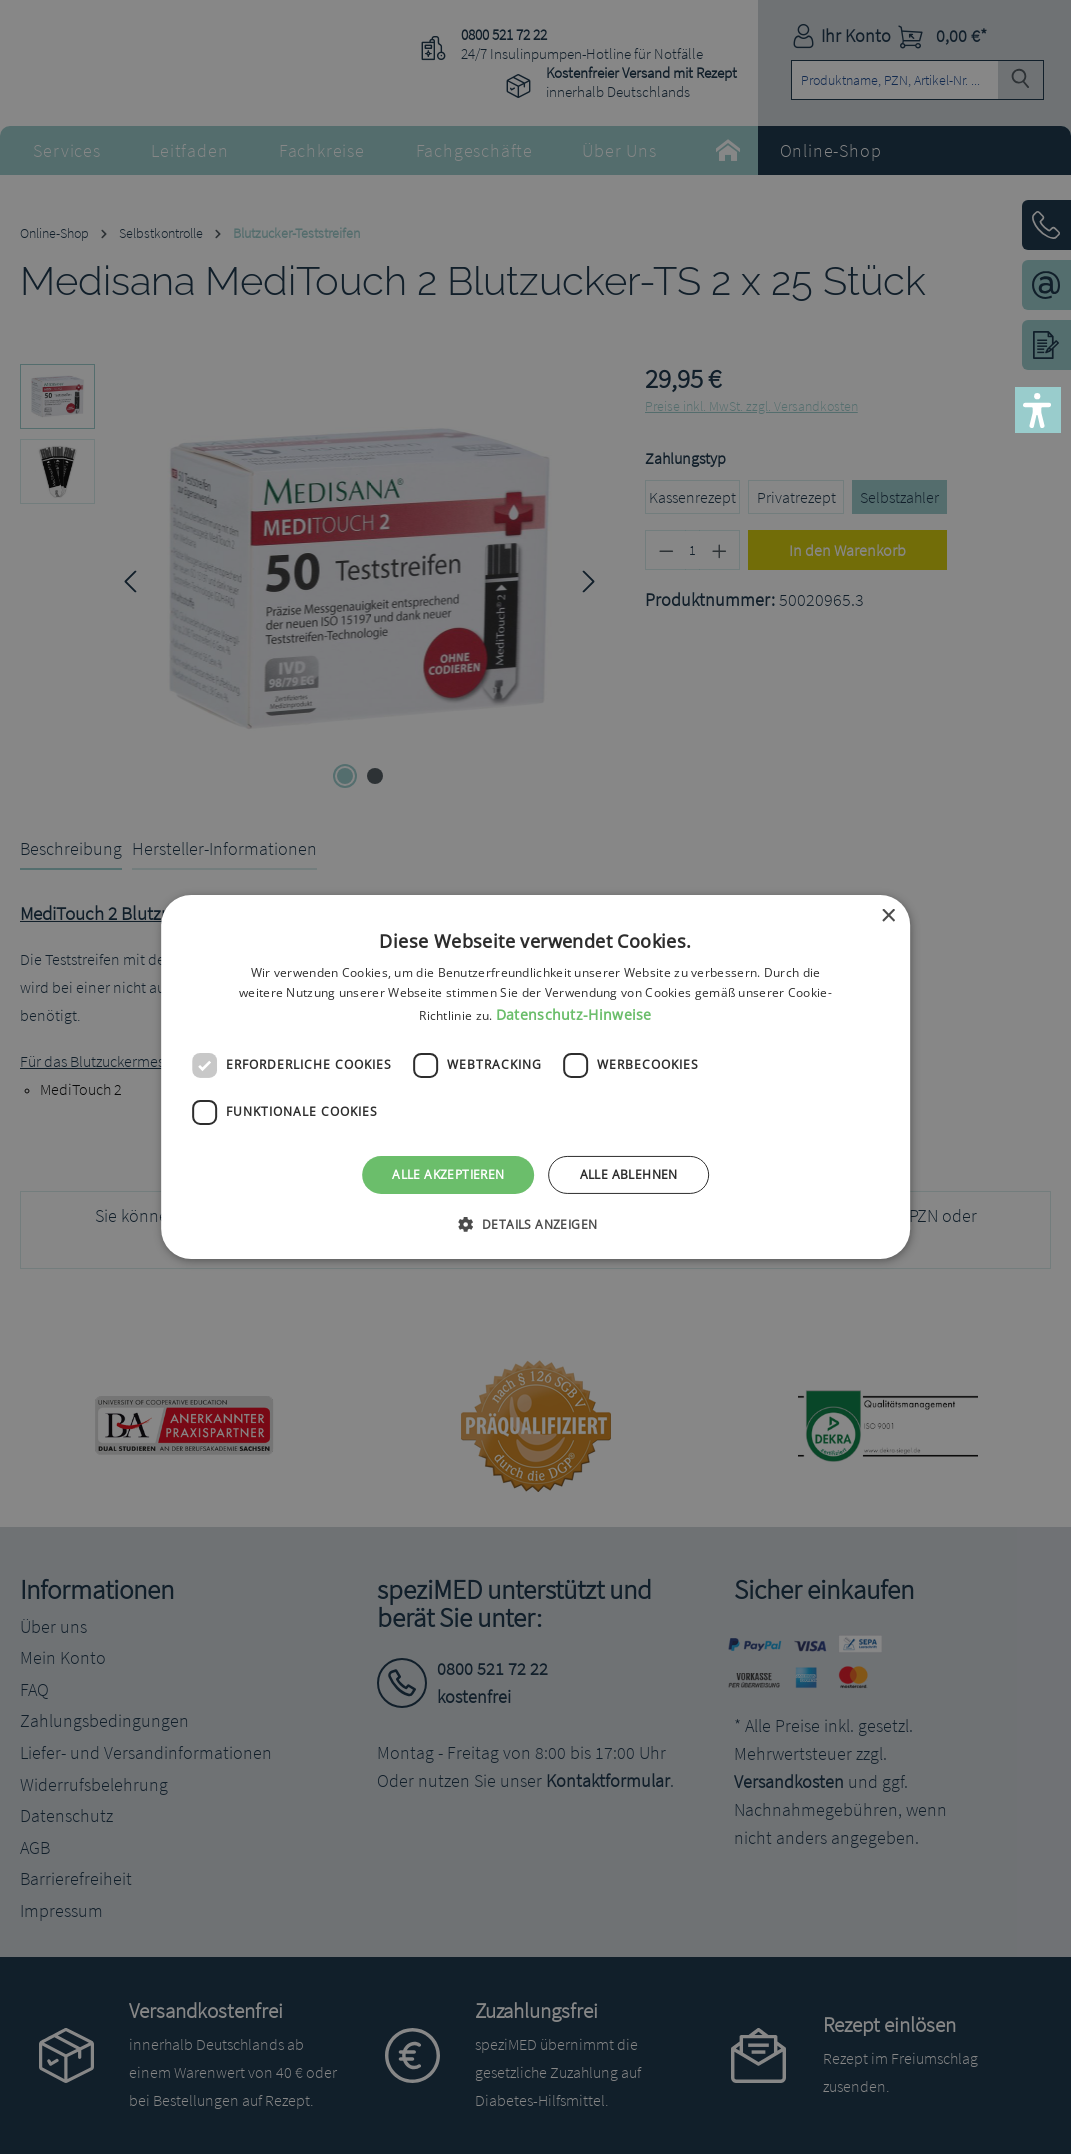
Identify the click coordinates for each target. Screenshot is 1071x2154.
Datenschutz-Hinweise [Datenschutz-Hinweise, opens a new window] (574, 1014)
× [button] (887, 916)
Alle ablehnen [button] (629, 1174)
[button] (1038, 410)
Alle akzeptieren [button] (448, 1174)
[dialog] (535, 1077)
